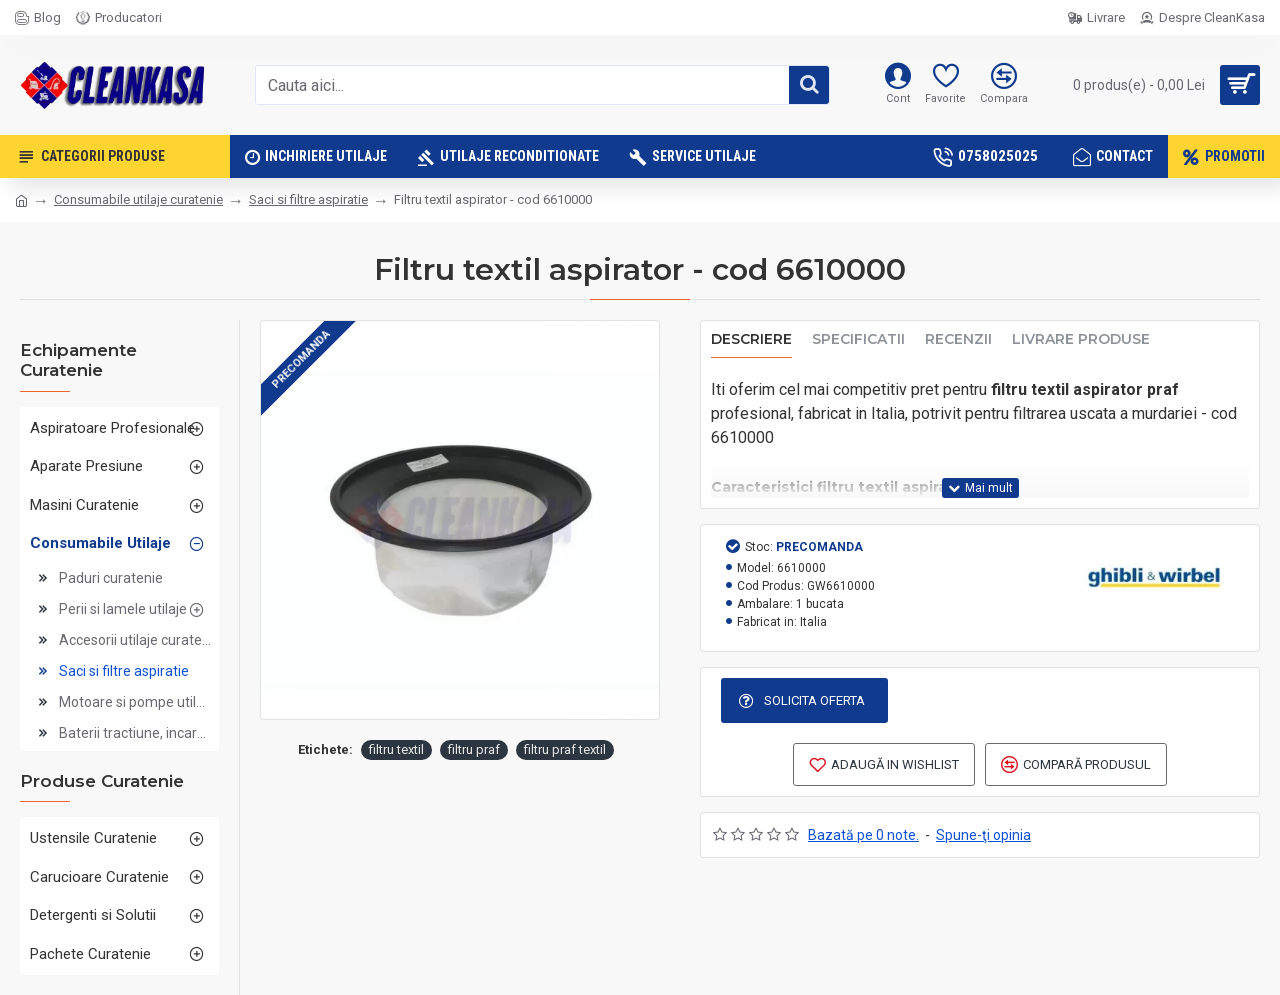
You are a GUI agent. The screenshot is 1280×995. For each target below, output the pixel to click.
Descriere (751, 339)
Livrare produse (1081, 339)
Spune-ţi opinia (983, 835)
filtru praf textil (565, 749)
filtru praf (474, 749)
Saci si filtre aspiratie (308, 199)
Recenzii (958, 339)
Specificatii (858, 339)
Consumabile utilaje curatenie (138, 199)
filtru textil (396, 749)
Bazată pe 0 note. (863, 835)
